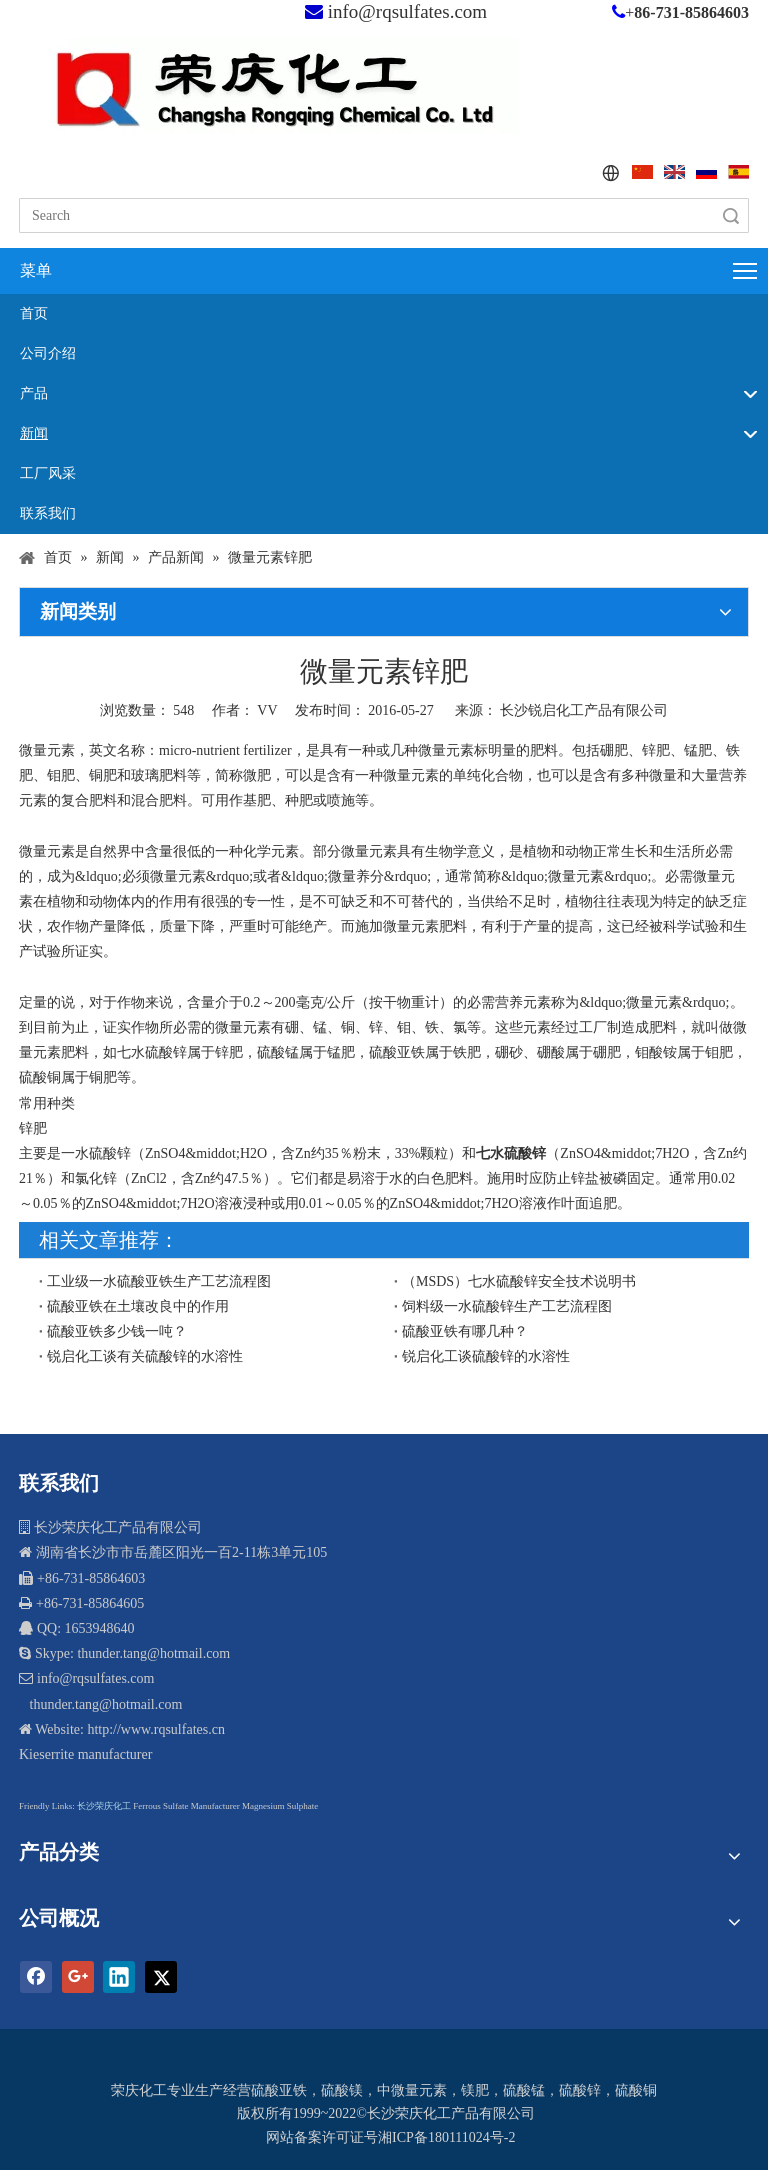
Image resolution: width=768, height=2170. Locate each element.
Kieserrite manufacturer (85, 1754)
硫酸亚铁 (279, 2090)
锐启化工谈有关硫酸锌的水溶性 (145, 1356)
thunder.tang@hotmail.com (104, 1704)
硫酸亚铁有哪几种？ (465, 1331)
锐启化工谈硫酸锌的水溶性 (486, 1356)
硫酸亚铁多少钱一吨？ (117, 1331)
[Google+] (78, 1977)
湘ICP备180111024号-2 (446, 2137)
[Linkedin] (119, 1977)
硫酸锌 (580, 2090)
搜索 (731, 215)
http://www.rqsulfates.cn (156, 1729)
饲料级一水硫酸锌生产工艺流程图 (507, 1306)
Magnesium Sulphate (280, 1806)
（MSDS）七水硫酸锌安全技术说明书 (519, 1281)
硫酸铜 (636, 2090)
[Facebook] (36, 1977)
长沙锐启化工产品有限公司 (584, 710)
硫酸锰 (524, 2090)
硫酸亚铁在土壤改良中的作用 (138, 1306)
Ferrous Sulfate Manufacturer (186, 1806)
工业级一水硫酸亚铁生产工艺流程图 (159, 1281)
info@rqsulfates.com (407, 11)
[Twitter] (161, 1977)
